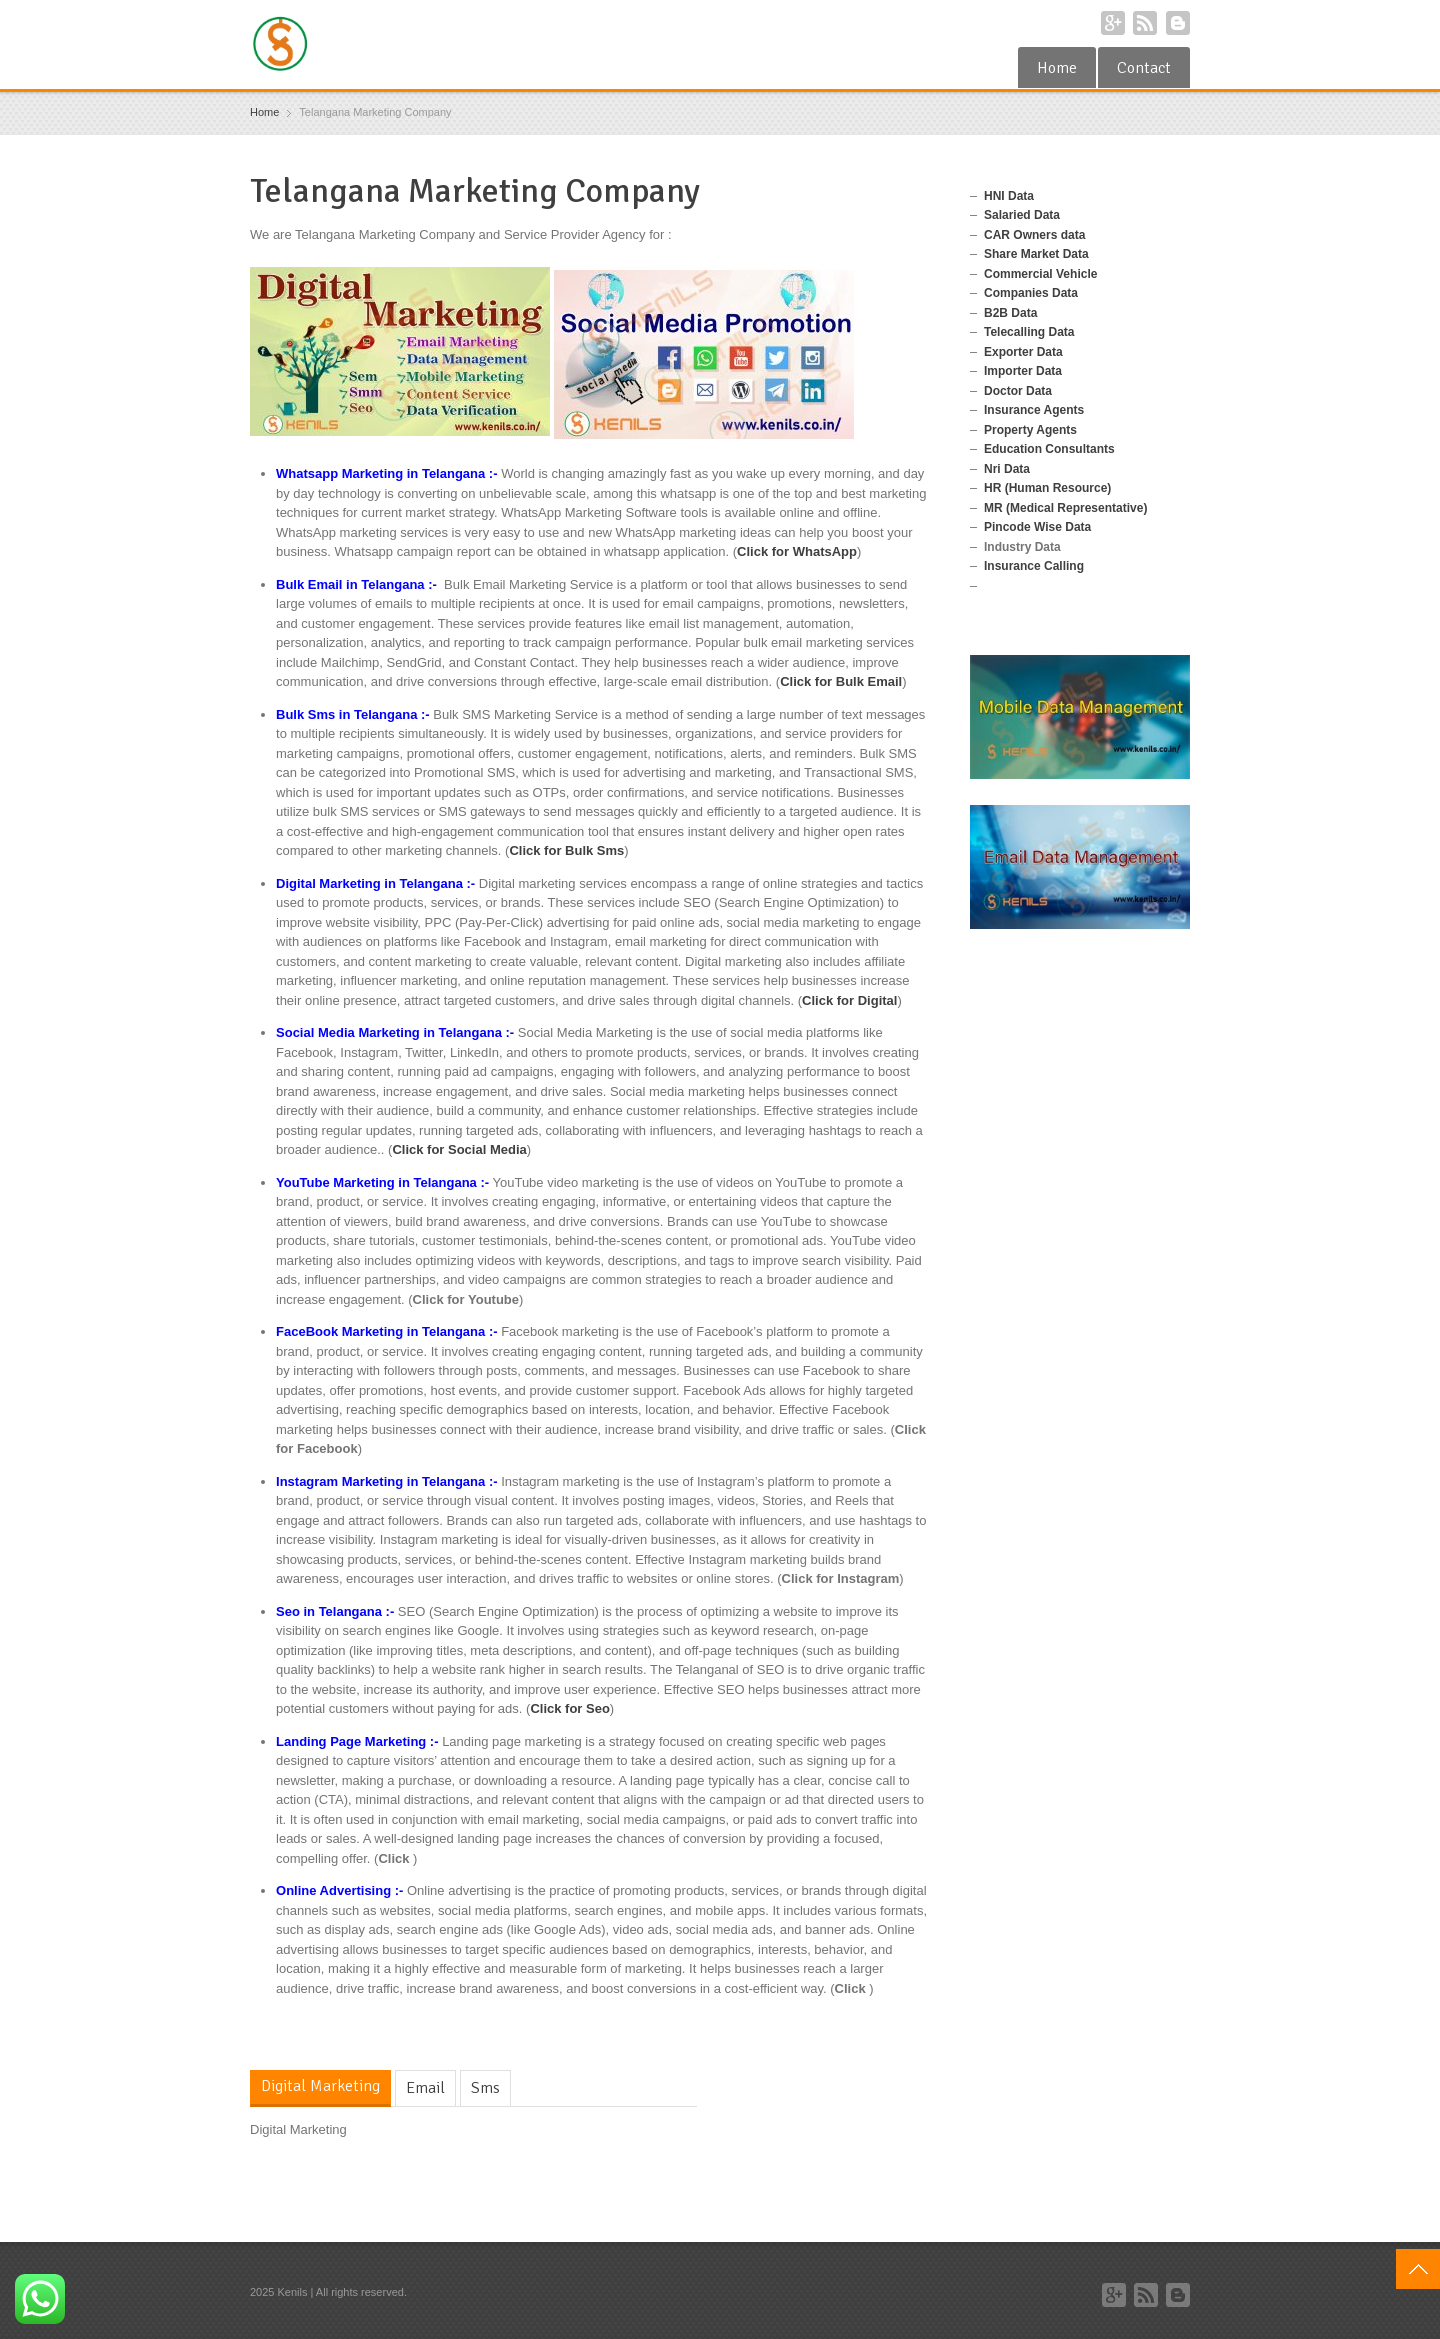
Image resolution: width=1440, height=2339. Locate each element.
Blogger (1178, 23)
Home (1057, 68)
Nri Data (1007, 469)
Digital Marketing (320, 2086)
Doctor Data (1018, 391)
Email (425, 2088)
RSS (1145, 23)
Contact (1144, 68)
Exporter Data (1023, 352)
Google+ (1113, 23)
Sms (485, 2088)
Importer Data (1023, 371)
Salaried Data (1022, 215)
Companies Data (1031, 293)
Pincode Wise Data (1037, 527)
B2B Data (1010, 313)
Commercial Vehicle (1040, 274)
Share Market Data (1036, 254)
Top (1418, 2269)
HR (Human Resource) (1047, 488)
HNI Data (1009, 196)
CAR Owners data (1034, 235)
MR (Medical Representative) (1065, 508)
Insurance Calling (1034, 566)
